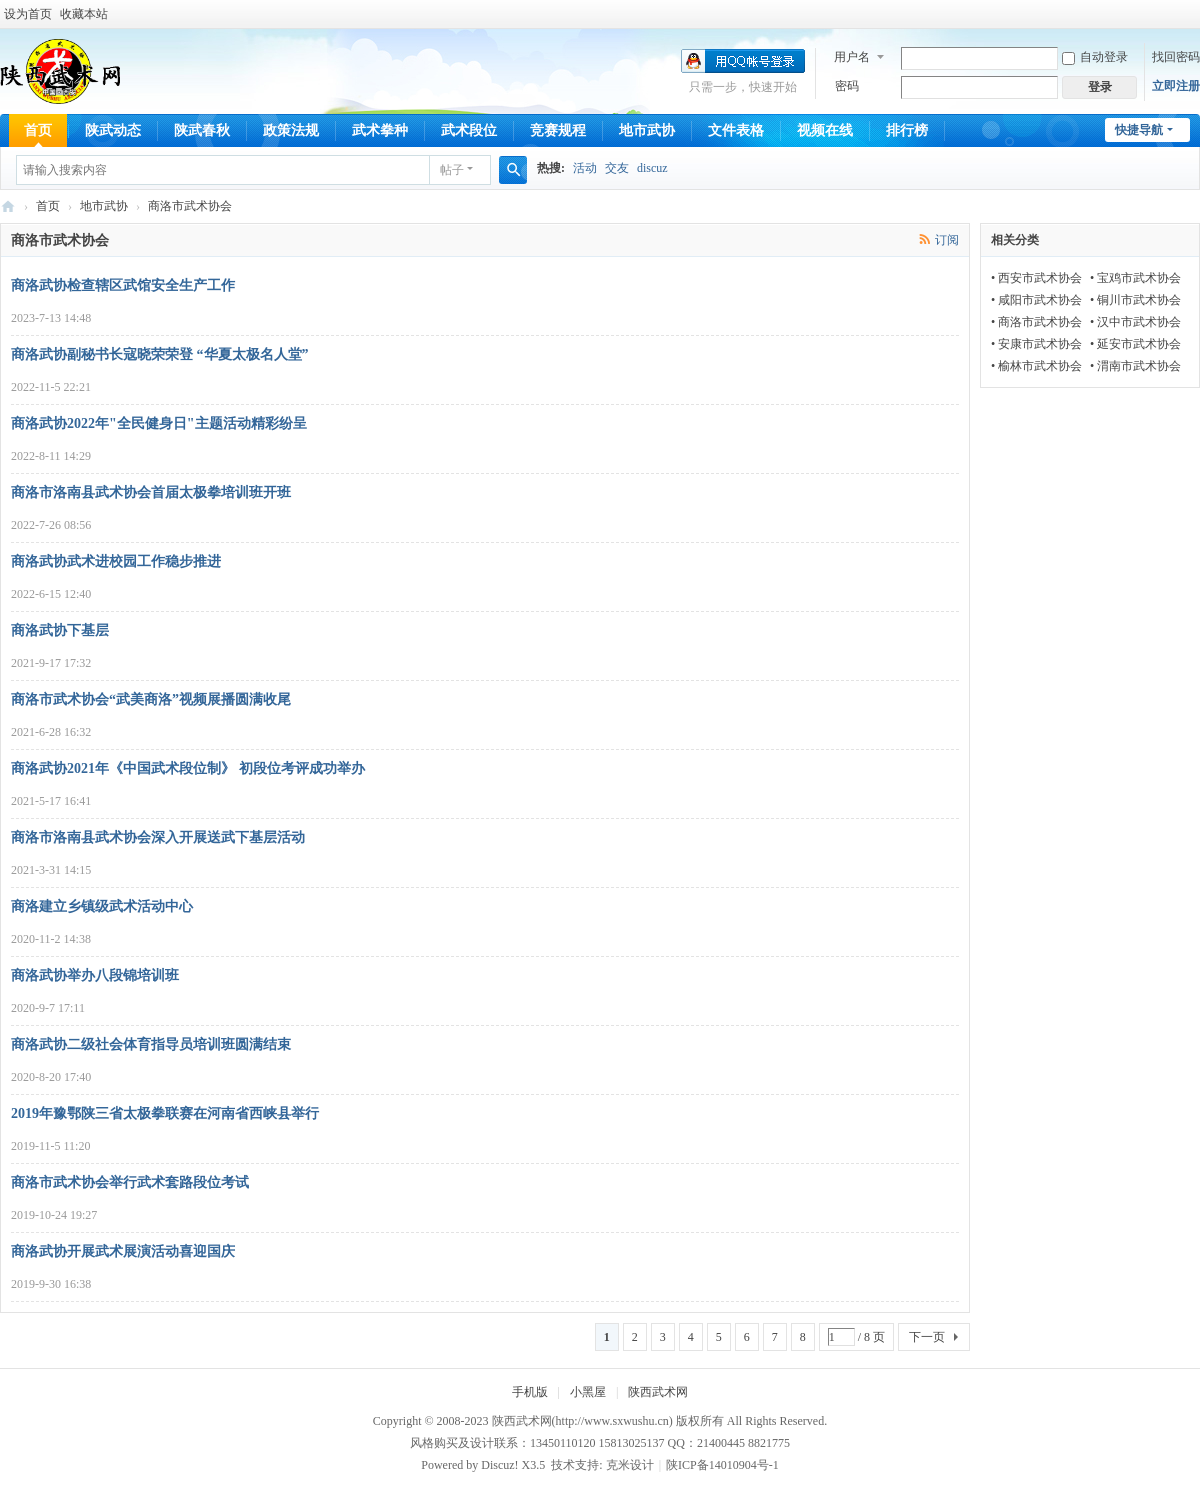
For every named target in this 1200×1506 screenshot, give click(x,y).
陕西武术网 (8, 206)
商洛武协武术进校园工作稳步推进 (116, 561)
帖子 (452, 170)
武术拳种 (380, 130)
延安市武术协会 (1139, 344)
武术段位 (469, 130)
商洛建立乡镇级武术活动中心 (102, 906)
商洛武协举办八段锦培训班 (95, 975)
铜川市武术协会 (1139, 300)
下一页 (927, 1337)
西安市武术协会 (1040, 278)
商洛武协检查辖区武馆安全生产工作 (123, 285)
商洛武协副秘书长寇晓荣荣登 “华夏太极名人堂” (160, 354)
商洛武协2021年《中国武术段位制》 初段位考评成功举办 (188, 768)
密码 (847, 86)
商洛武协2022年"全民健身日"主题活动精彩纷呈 (159, 423)
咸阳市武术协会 (1040, 300)
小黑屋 (588, 1392)
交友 (617, 168)
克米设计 (630, 1465)
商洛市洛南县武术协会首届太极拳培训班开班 (151, 492)
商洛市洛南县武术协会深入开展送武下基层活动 (158, 837)
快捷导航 (1139, 130)
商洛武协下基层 (60, 630)
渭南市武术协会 (1139, 366)
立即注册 (1176, 86)
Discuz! (499, 1465)
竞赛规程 (558, 130)
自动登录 (1095, 57)
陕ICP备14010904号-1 (722, 1465)
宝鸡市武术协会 (1139, 278)
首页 (38, 130)
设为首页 (28, 14)
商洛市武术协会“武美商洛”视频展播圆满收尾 (151, 699)
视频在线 (825, 130)
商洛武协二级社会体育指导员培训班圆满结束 (151, 1044)
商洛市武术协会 (1040, 322)
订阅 (947, 240)
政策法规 (291, 130)
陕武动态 (113, 130)
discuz (652, 168)
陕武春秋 (202, 130)
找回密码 (1176, 57)
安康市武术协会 (1040, 344)
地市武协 (647, 130)
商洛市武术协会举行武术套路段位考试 (130, 1182)
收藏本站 (84, 14)
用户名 (852, 57)
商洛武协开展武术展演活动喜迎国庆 (123, 1251)
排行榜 (907, 130)
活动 (585, 168)
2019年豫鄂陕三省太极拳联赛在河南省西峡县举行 (165, 1113)
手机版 (530, 1392)
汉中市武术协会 (1139, 322)
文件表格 (736, 130)
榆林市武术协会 (1040, 366)
